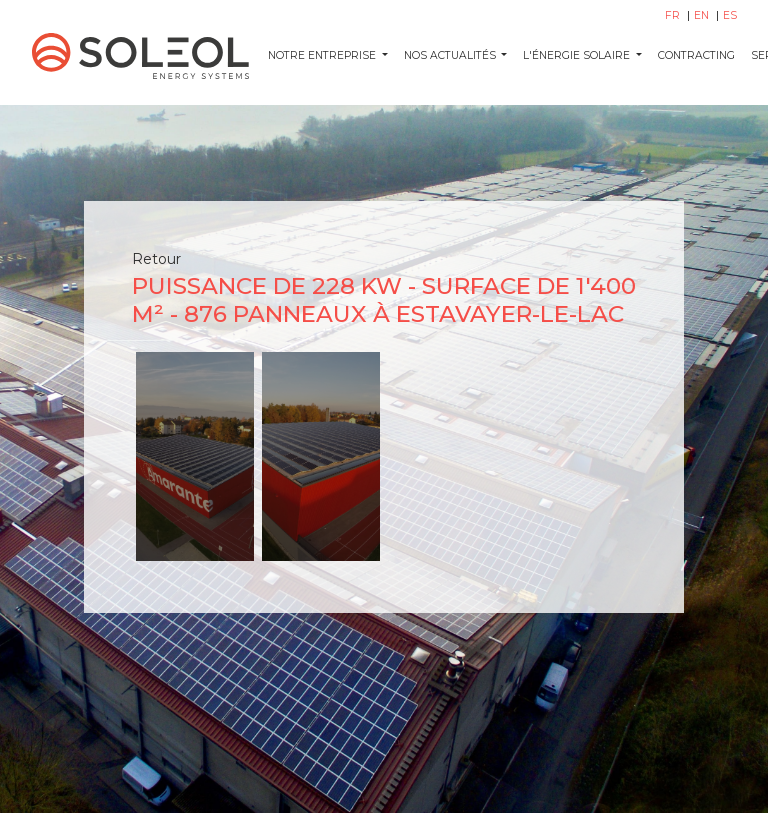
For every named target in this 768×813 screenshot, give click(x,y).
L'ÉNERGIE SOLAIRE (578, 55)
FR (674, 15)
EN (703, 15)
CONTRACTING (696, 55)
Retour (156, 259)
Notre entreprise (323, 55)
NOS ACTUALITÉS (451, 55)
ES (730, 15)
